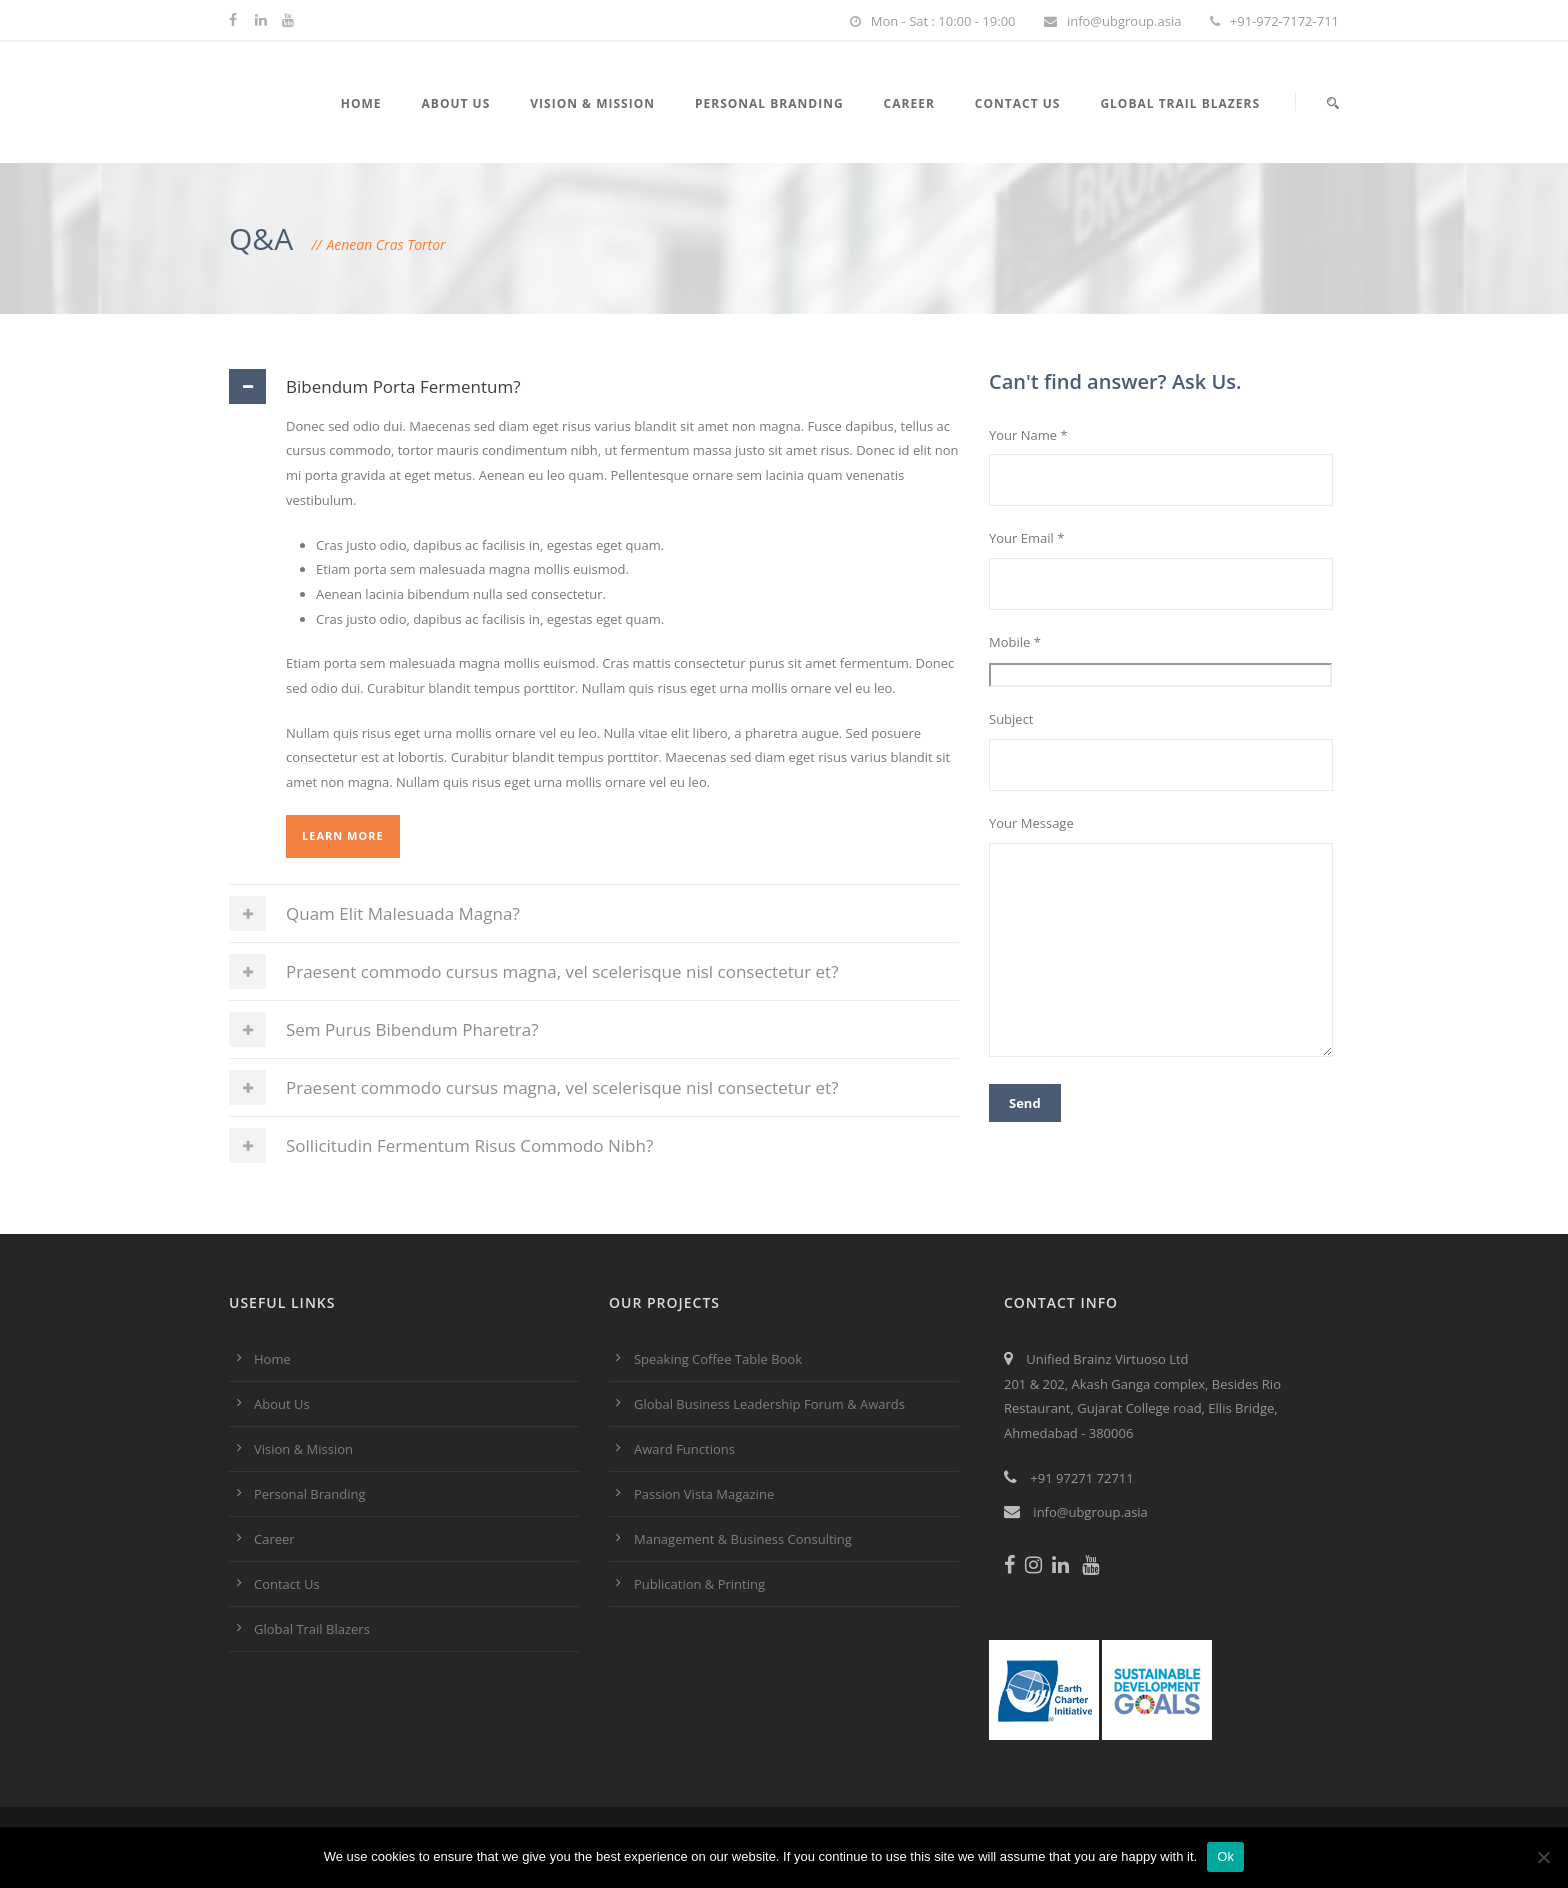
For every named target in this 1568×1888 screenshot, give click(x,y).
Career (909, 103)
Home (361, 103)
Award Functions (684, 1449)
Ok (1225, 1856)
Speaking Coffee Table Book (718, 1359)
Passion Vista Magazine (704, 1494)
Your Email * (1164, 569)
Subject (1164, 750)
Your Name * (1164, 466)
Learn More (343, 835)
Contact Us (1018, 103)
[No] (1543, 1857)
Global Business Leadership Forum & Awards (769, 1404)
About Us (456, 103)
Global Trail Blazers (1180, 103)
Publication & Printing (699, 1584)
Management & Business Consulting (743, 1539)
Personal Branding (769, 103)
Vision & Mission (592, 103)
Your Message (1164, 939)
